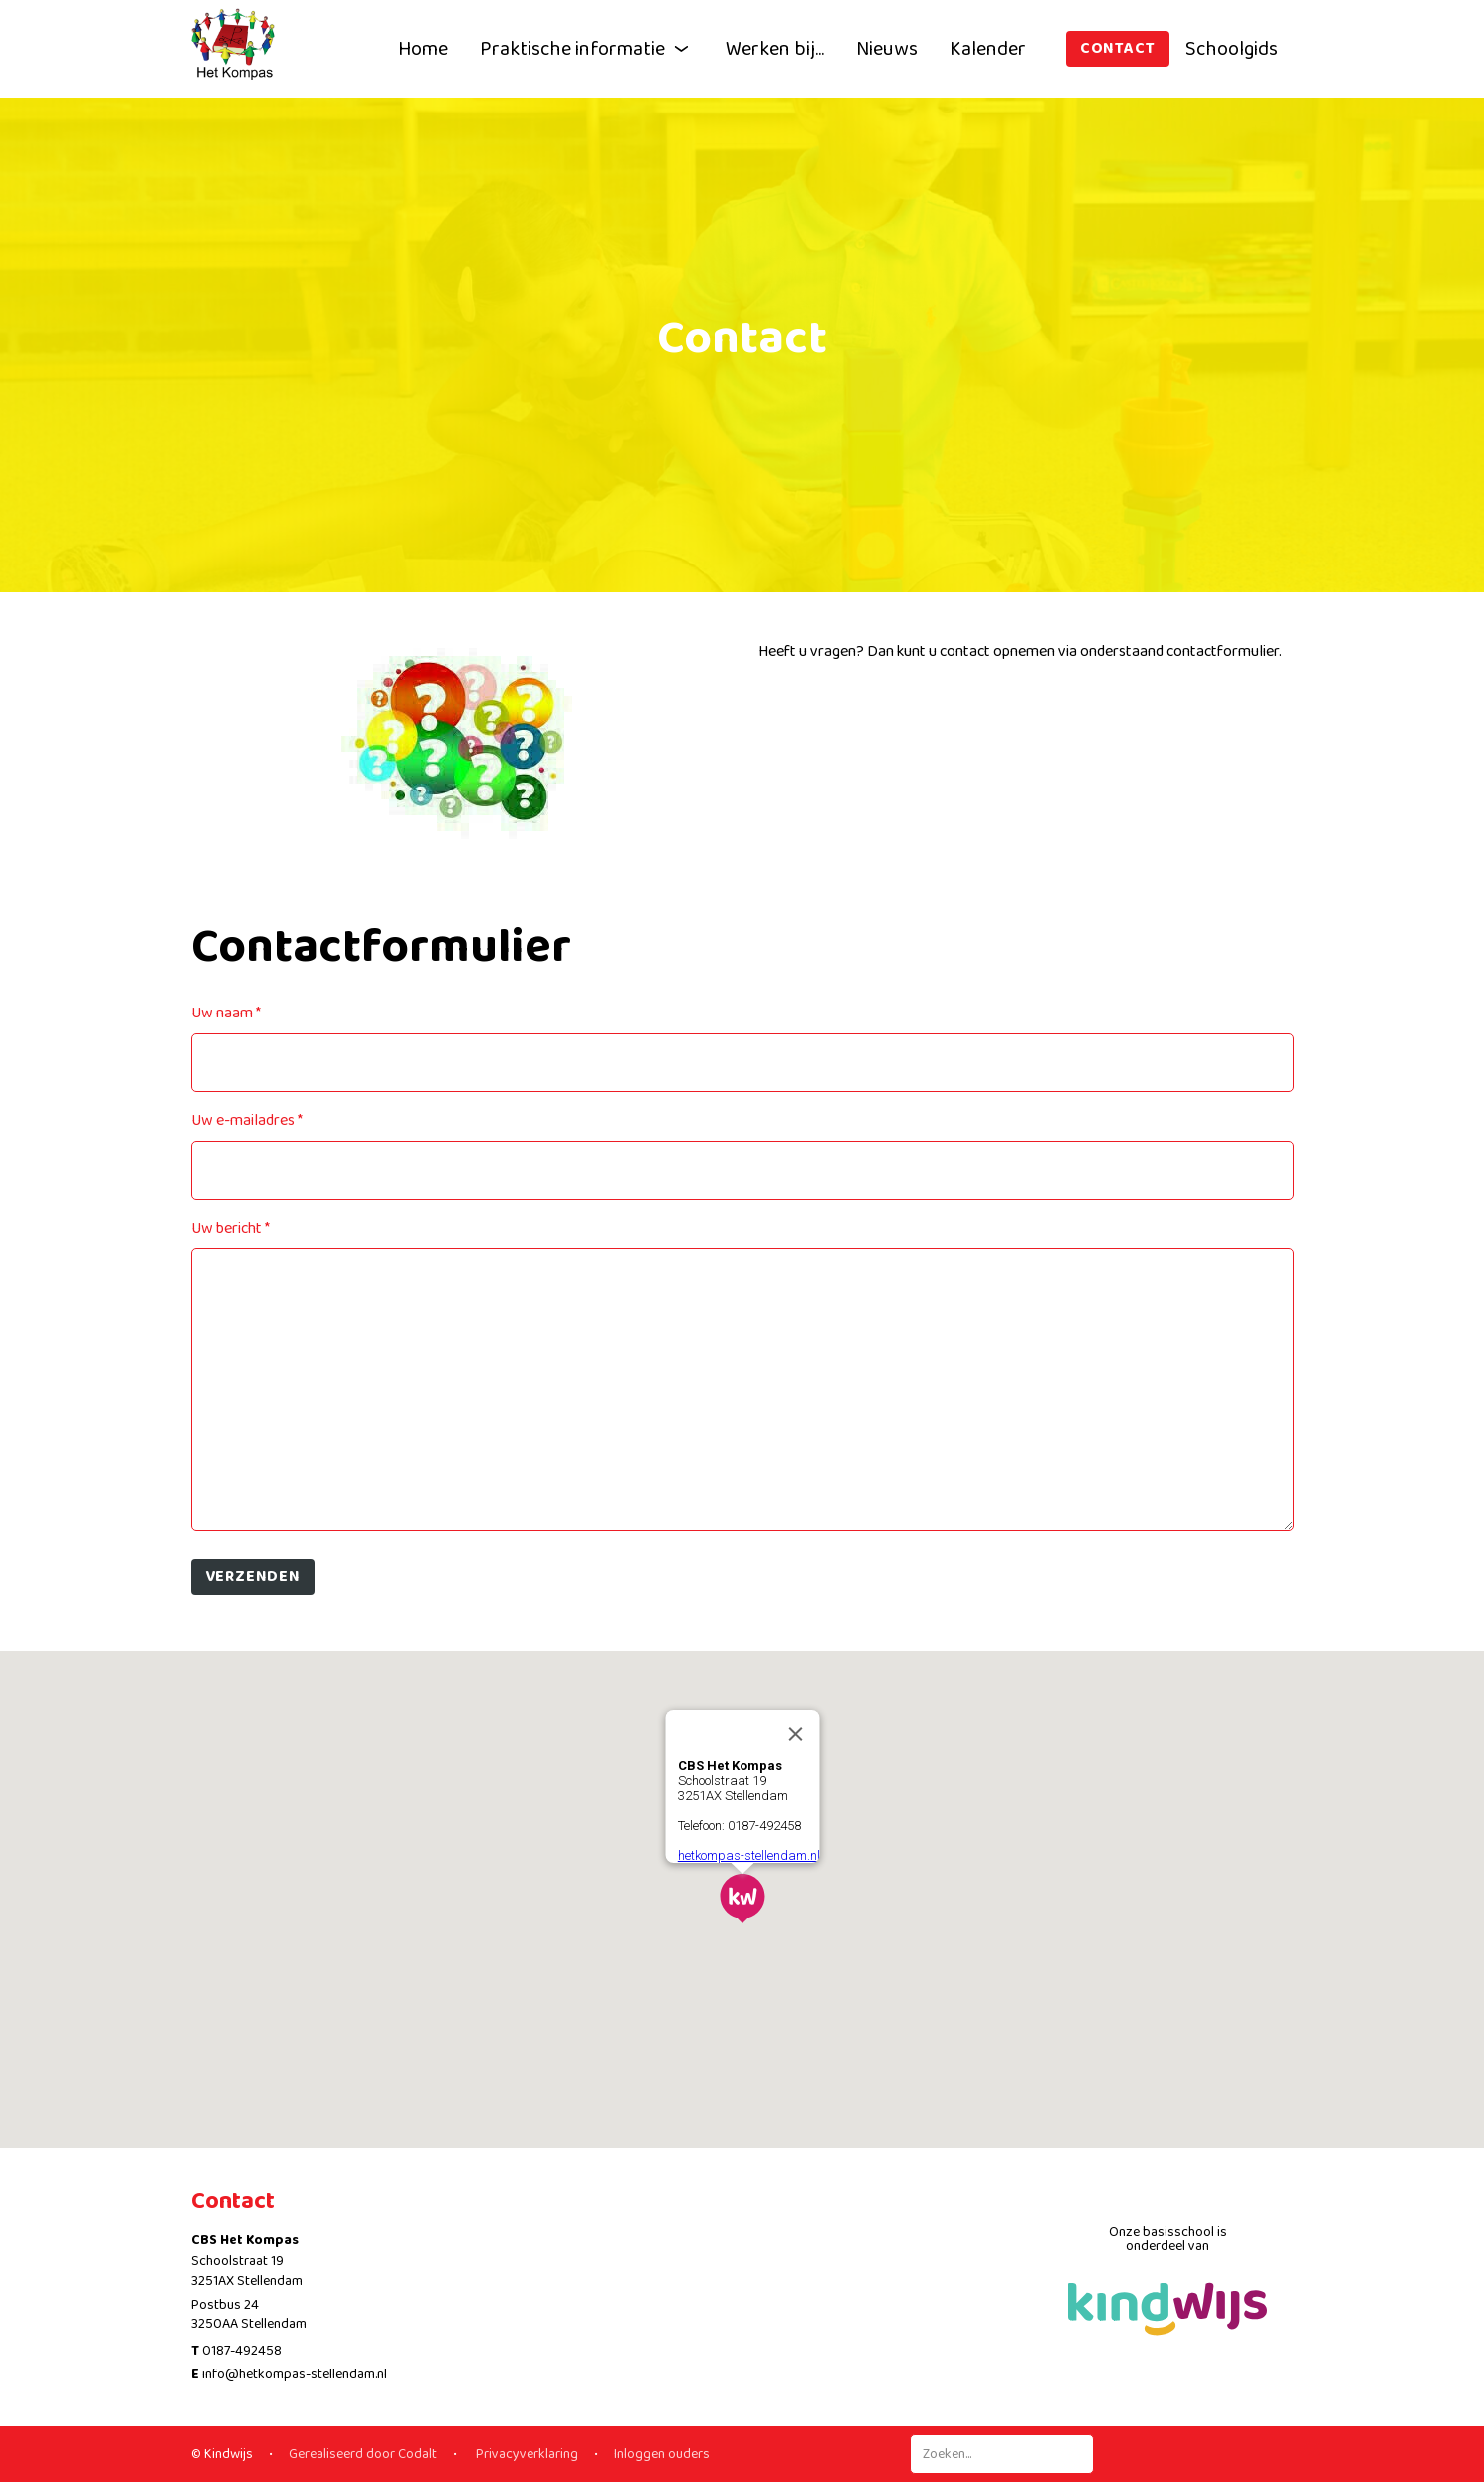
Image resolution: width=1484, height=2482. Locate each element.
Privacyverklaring (525, 2454)
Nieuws (887, 49)
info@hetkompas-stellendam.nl (294, 2374)
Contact (1118, 48)
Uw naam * (226, 1013)
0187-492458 (242, 2351)
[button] (742, 1898)
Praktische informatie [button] (587, 49)
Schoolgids (1231, 49)
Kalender (988, 49)
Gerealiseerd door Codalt (363, 2454)
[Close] (795, 1734)
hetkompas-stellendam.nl (748, 1855)
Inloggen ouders (662, 2454)
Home (423, 49)
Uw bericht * (230, 1228)
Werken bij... (775, 49)
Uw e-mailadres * (247, 1120)
